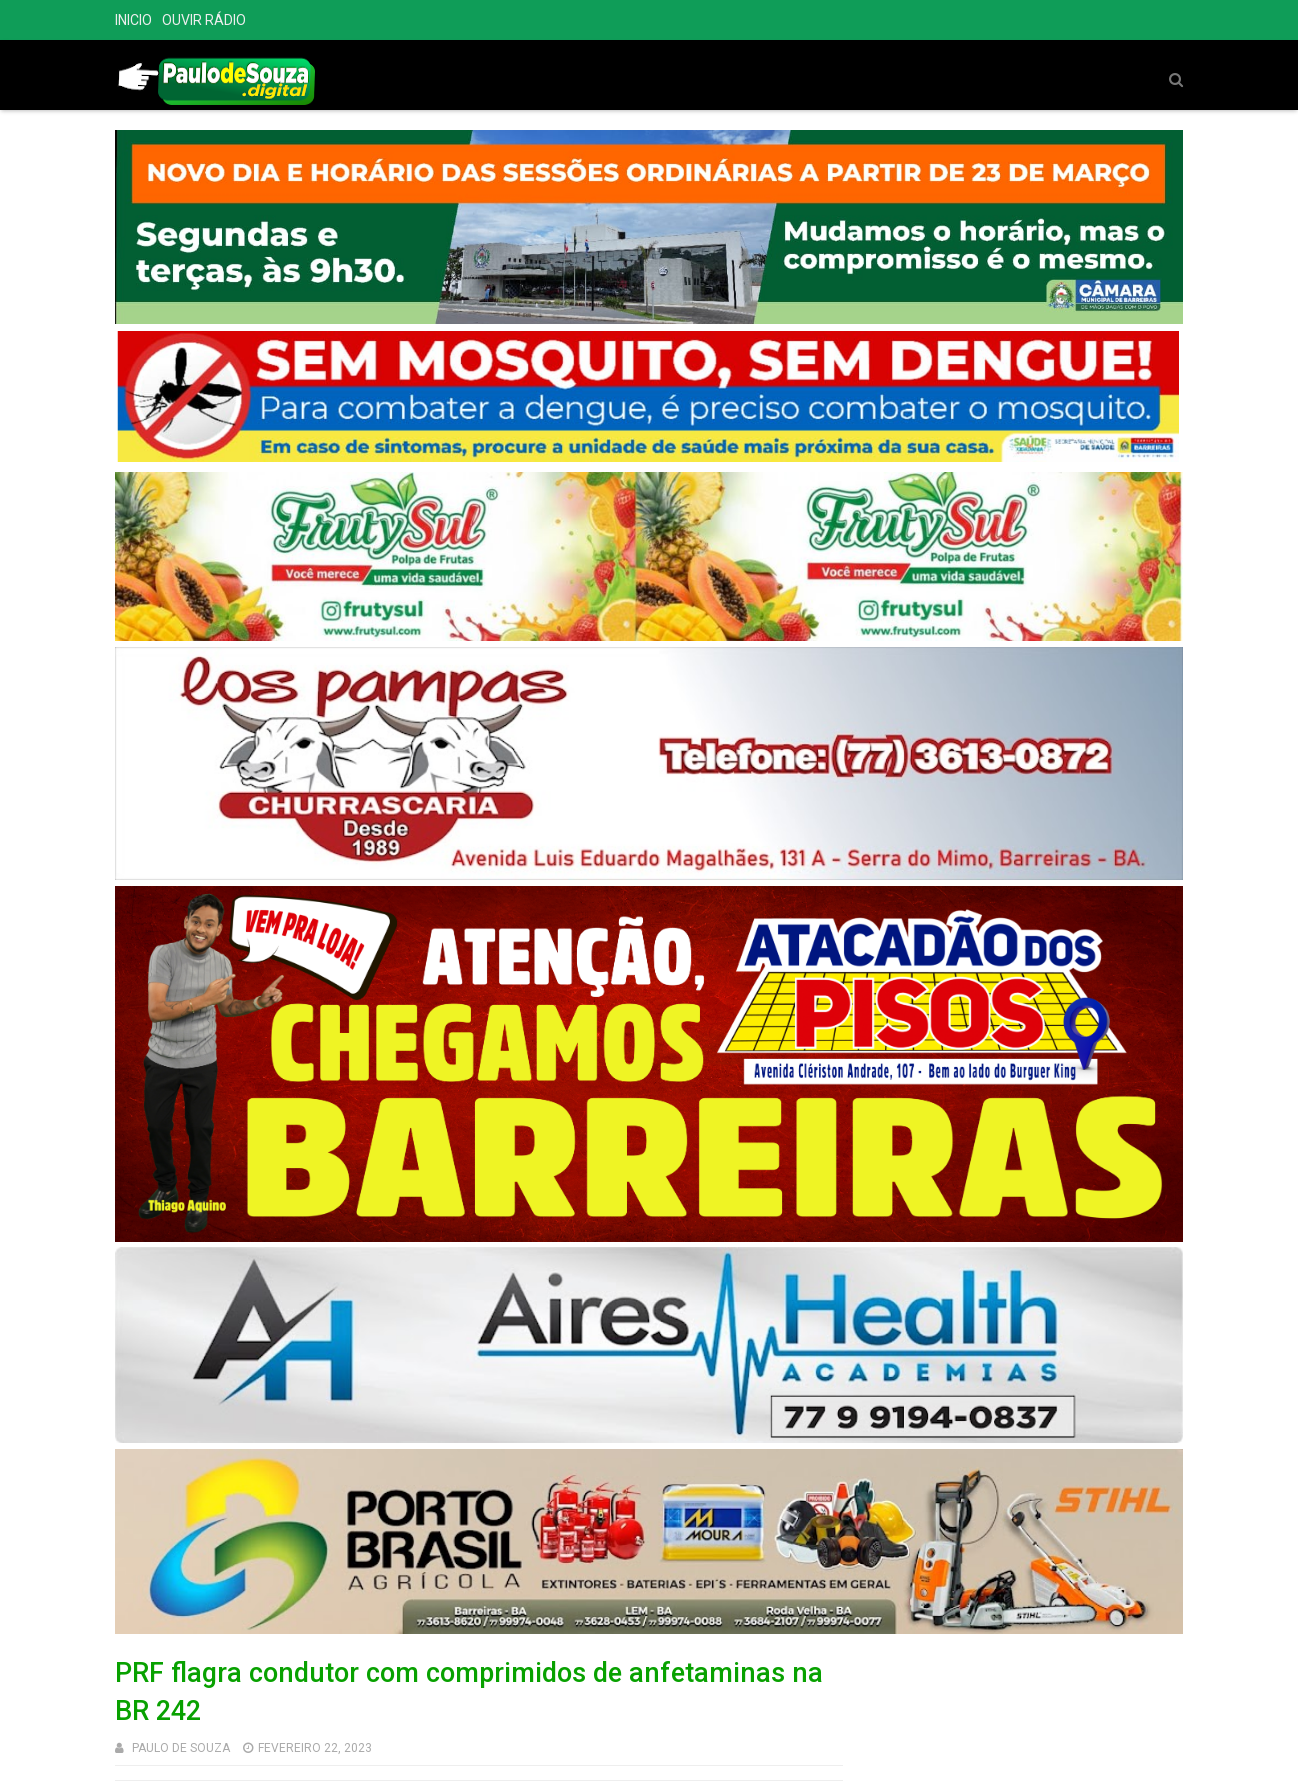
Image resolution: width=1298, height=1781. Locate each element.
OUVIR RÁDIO (204, 20)
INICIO (133, 20)
